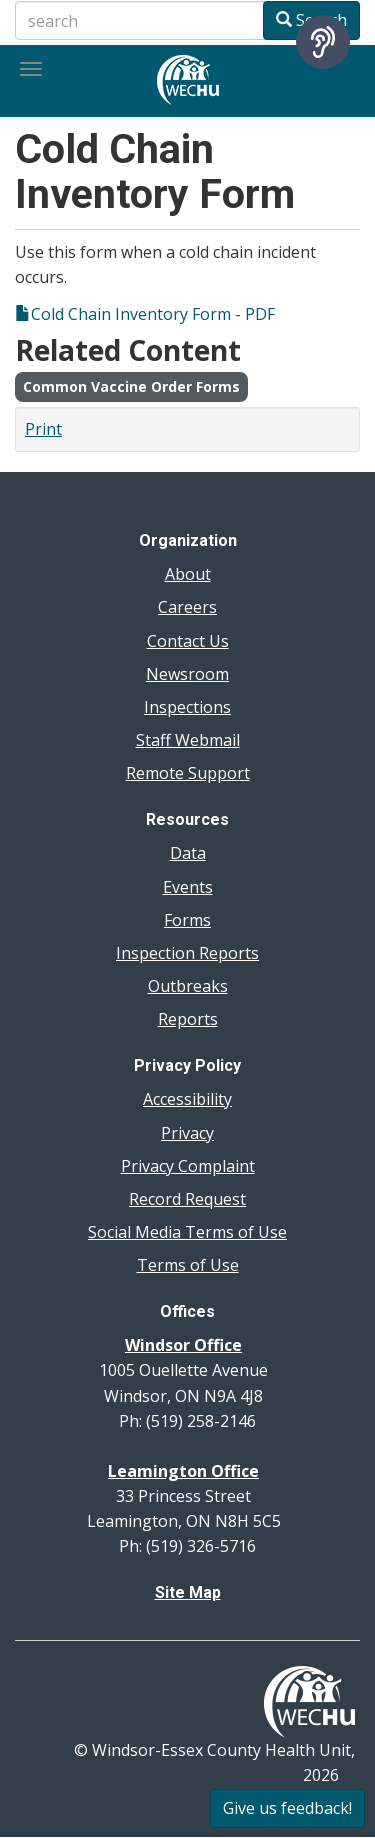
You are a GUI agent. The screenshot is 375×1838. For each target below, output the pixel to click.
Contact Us (188, 641)
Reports (188, 1019)
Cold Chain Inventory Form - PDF (153, 314)
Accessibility (187, 1099)
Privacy (187, 1133)
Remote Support (188, 773)
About (188, 574)
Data (188, 853)
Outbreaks (188, 986)
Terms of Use (188, 1265)
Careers (187, 607)
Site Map (188, 1592)
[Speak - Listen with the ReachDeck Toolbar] (323, 42)
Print (43, 429)
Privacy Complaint (188, 1166)
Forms (187, 920)
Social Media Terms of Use (187, 1232)
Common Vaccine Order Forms (131, 386)
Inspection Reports (187, 953)
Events (188, 887)
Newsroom (187, 674)
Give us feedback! (287, 1808)
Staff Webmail (188, 740)
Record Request (187, 1199)
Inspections (187, 707)
